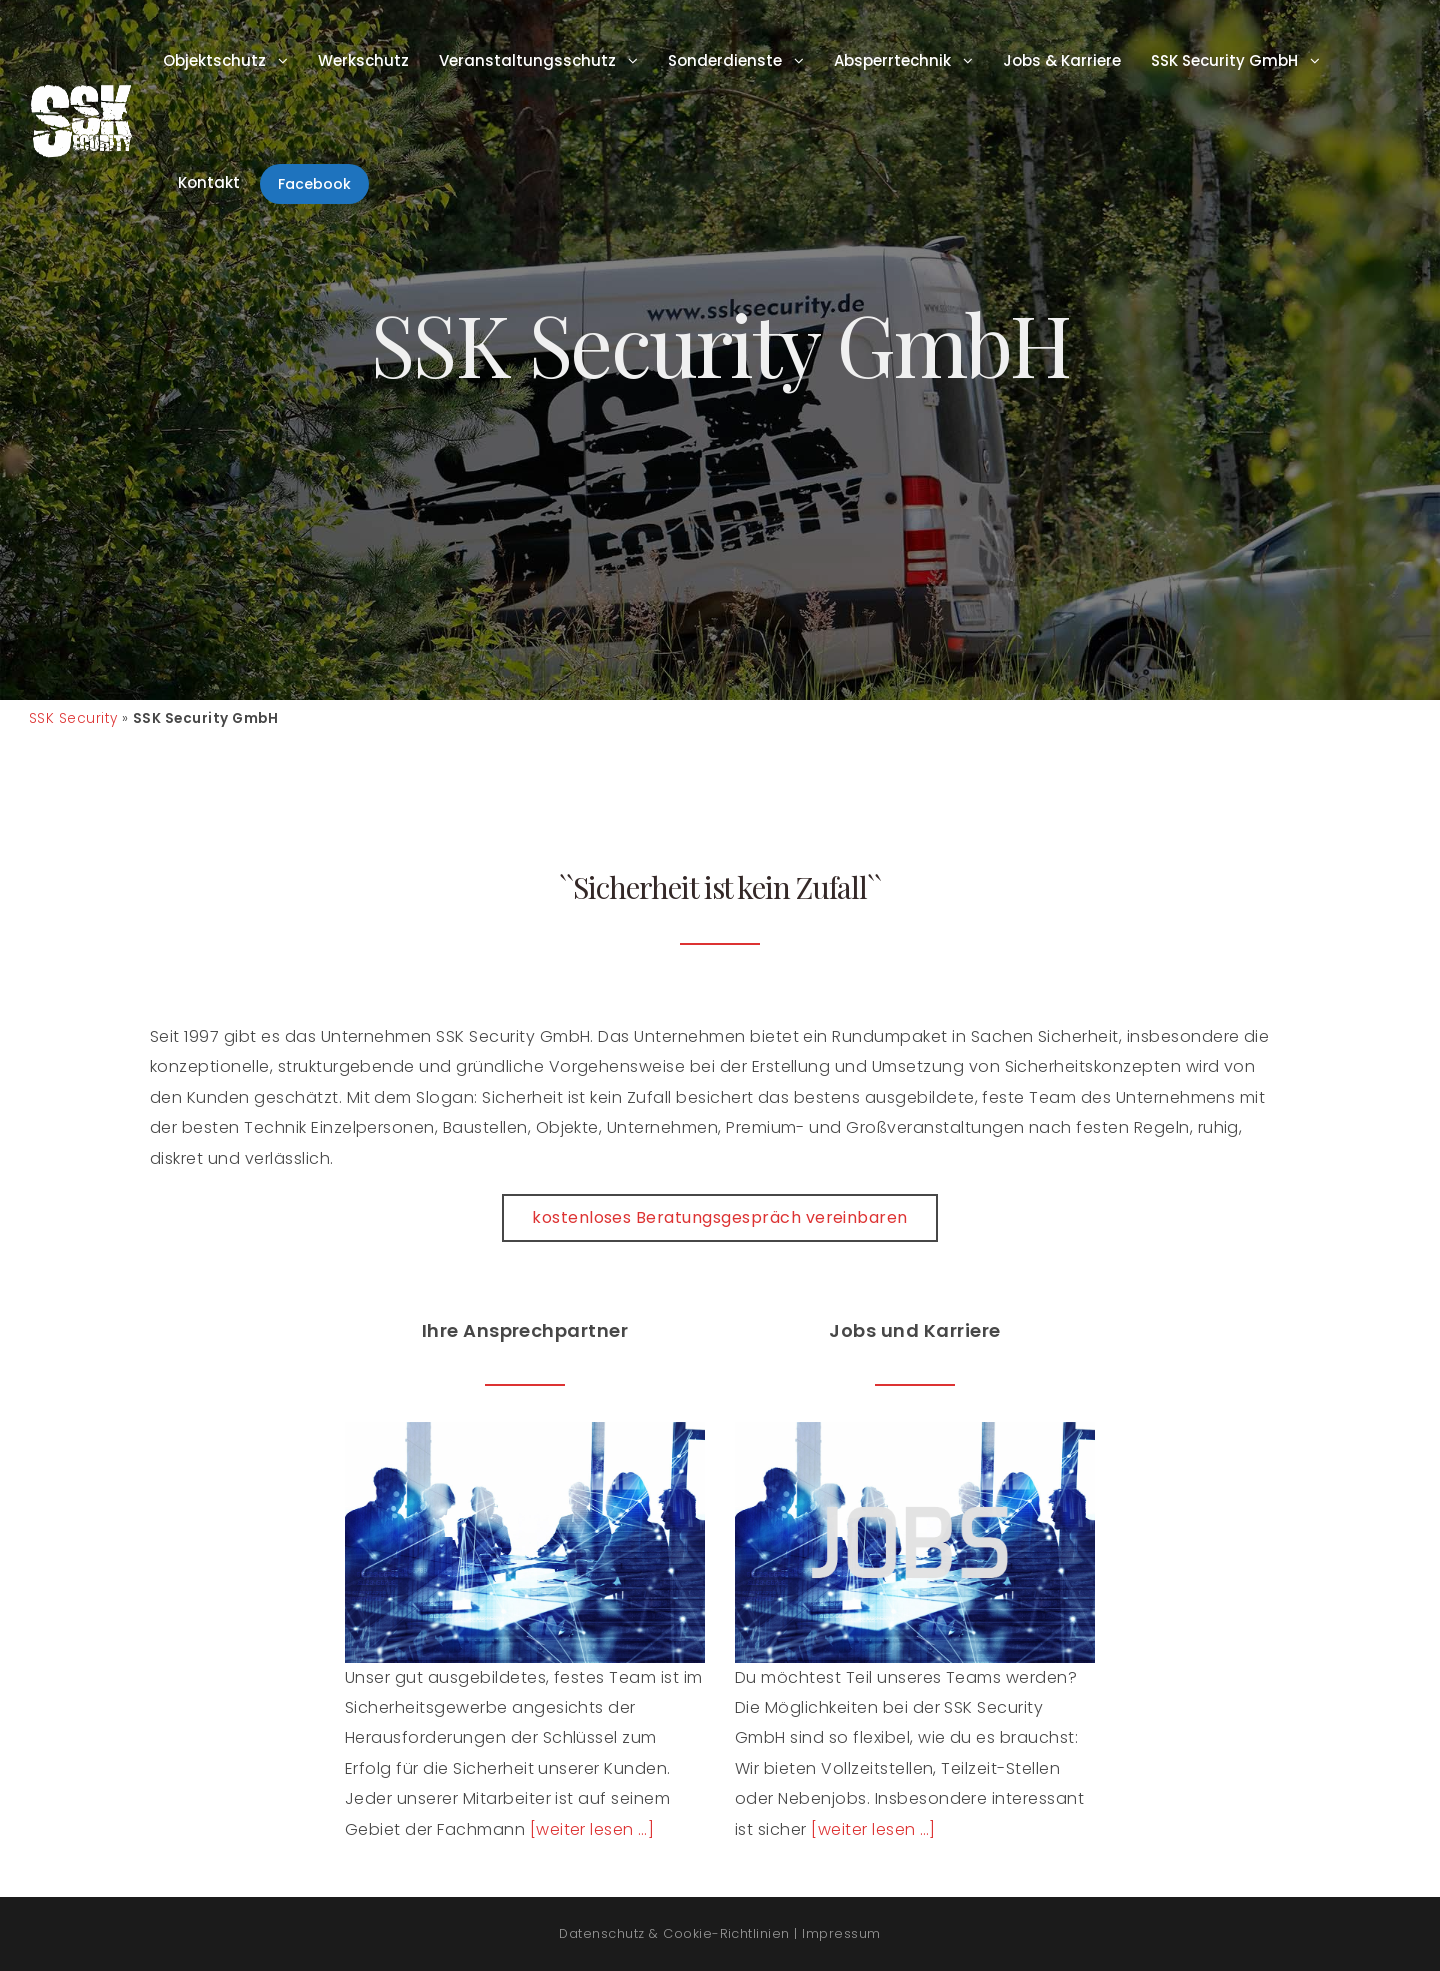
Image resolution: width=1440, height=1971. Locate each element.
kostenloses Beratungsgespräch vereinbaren (720, 1217)
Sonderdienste (725, 60)
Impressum (841, 1933)
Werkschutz (363, 60)
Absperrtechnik (892, 60)
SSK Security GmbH (1224, 60)
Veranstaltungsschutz (527, 60)
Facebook (314, 184)
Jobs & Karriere (1062, 60)
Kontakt (209, 182)
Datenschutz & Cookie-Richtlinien (674, 1933)
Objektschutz (214, 60)
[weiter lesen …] (592, 1829)
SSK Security (73, 718)
